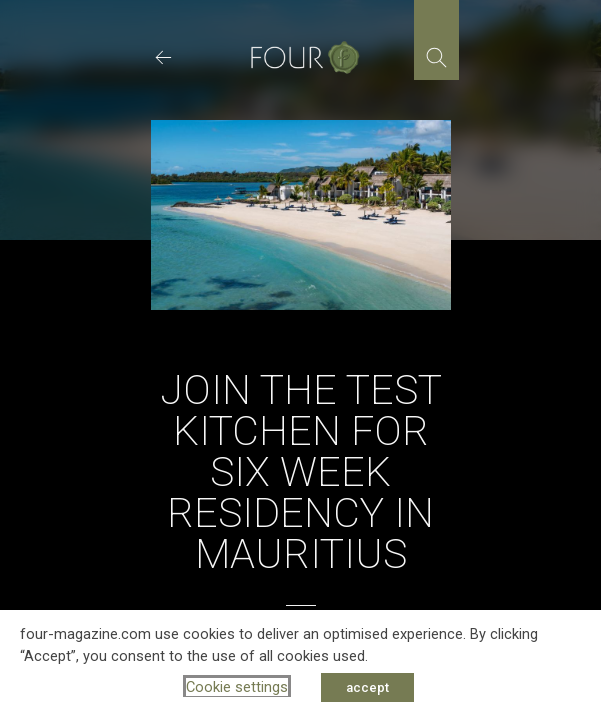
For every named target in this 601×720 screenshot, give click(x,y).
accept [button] (367, 687)
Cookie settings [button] (237, 687)
